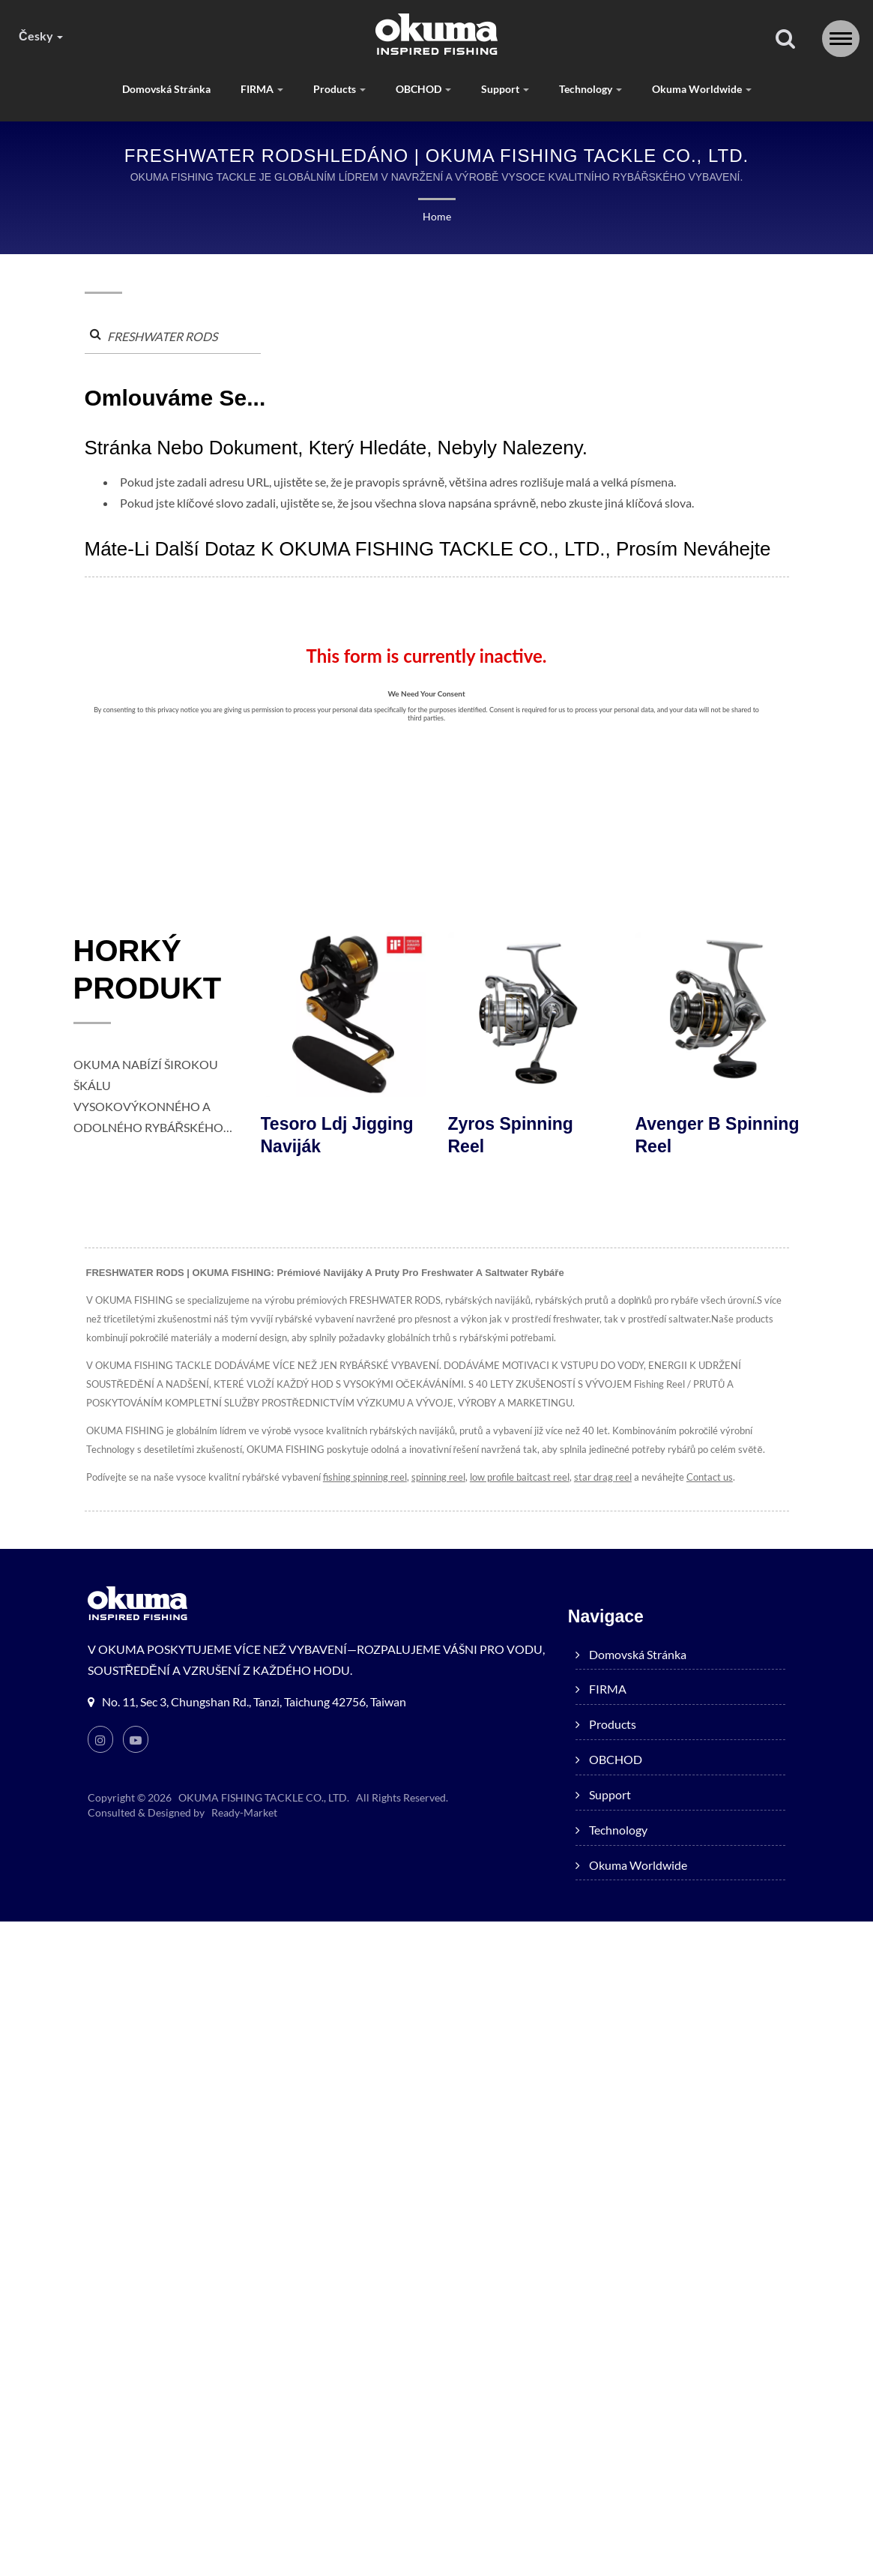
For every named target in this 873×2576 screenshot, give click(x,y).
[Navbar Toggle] (841, 38)
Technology (590, 88)
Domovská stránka (167, 88)
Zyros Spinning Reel (510, 1135)
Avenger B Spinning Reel (717, 1135)
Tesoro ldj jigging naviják (337, 1135)
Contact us (704, 1477)
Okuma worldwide (700, 88)
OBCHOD (423, 88)
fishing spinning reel (361, 1477)
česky (40, 36)
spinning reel (435, 1477)
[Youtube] (136, 1739)
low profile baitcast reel (517, 1477)
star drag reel (598, 1477)
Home (436, 216)
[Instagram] (100, 1739)
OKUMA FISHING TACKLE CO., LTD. (263, 1797)
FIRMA (262, 88)
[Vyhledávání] (785, 39)
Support (505, 88)
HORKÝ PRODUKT (147, 969)
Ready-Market (243, 1812)
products (339, 88)
